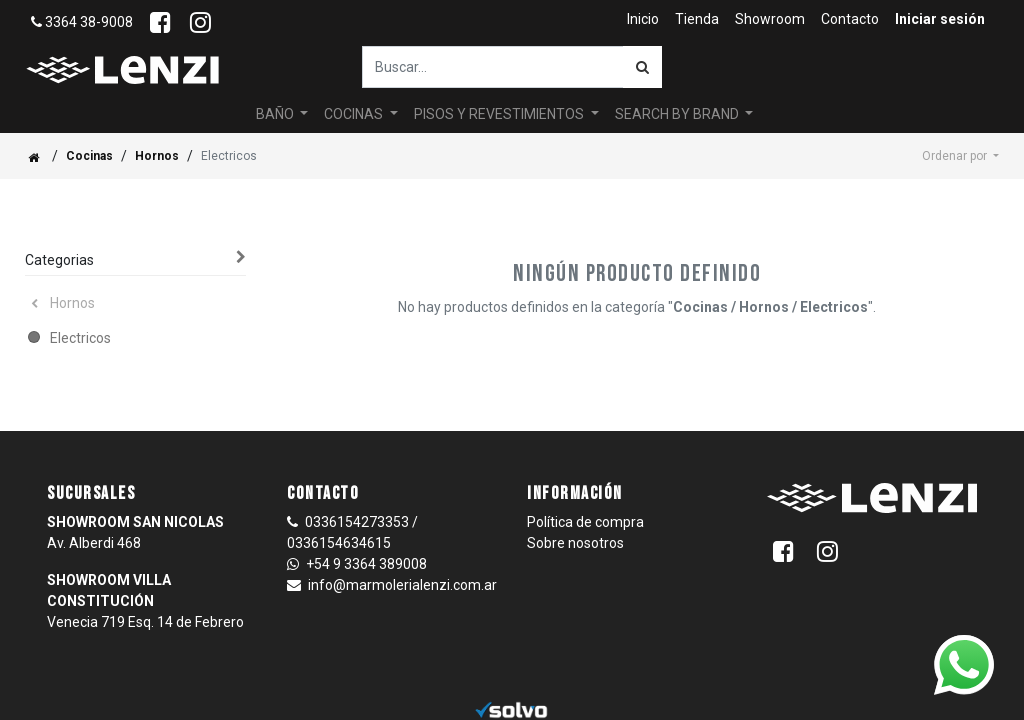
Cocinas (89, 156)
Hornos (157, 156)
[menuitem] (643, 19)
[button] (960, 156)
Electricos (80, 338)
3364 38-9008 (82, 22)
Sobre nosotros (575, 543)
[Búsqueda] (642, 67)
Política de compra (585, 522)
